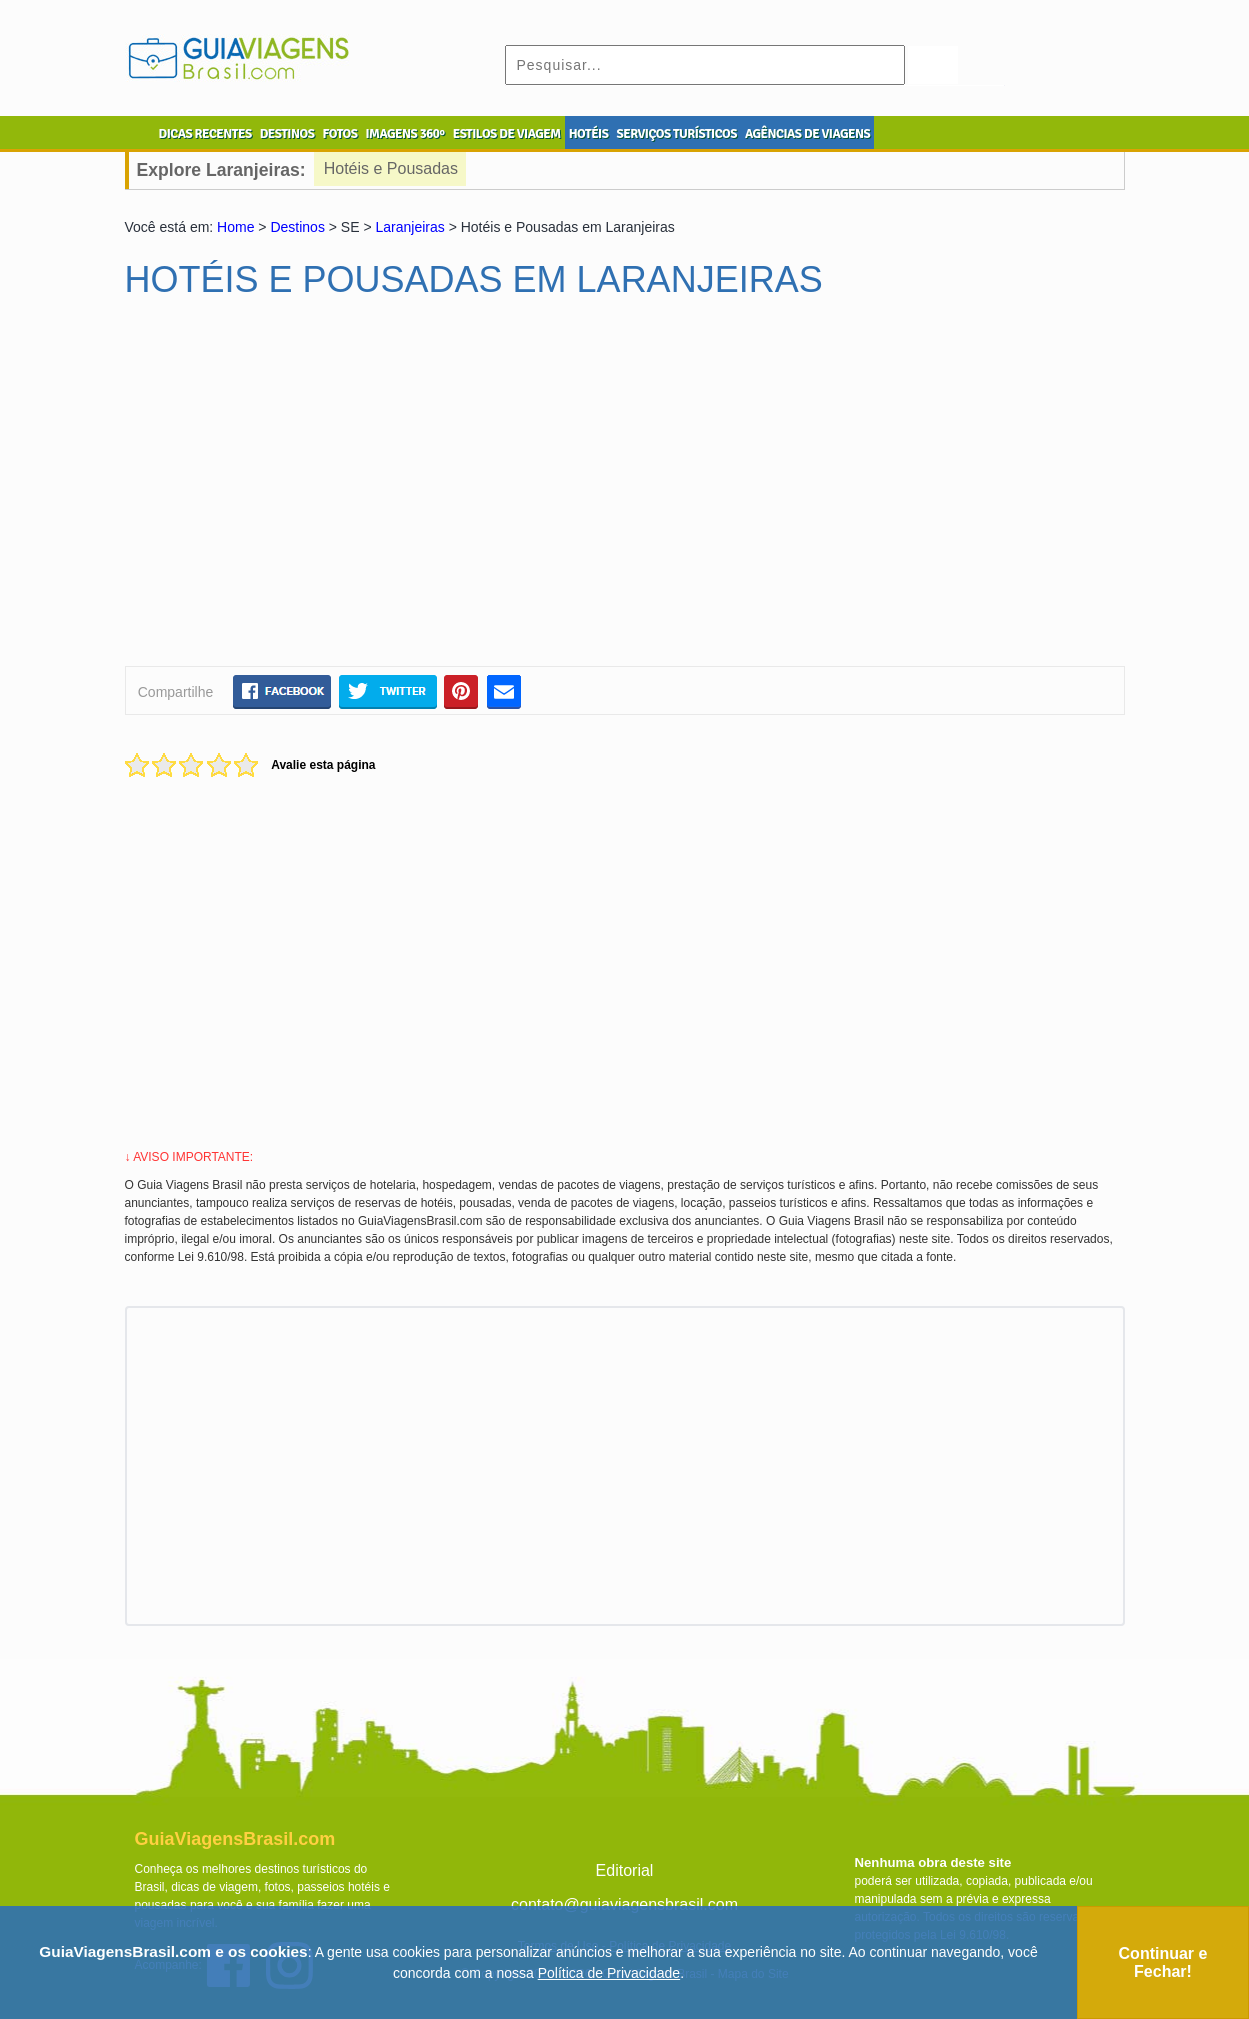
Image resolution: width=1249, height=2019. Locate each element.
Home (235, 227)
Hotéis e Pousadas (391, 168)
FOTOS (339, 134)
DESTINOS (287, 134)
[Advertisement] (318, 491)
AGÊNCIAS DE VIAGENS (807, 134)
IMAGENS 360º (405, 134)
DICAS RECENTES (205, 134)
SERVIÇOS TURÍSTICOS (676, 134)
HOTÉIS (589, 134)
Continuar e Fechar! (1163, 1962)
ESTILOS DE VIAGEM (507, 134)
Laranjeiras (410, 227)
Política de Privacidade (609, 1973)
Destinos (297, 227)
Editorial (625, 1870)
